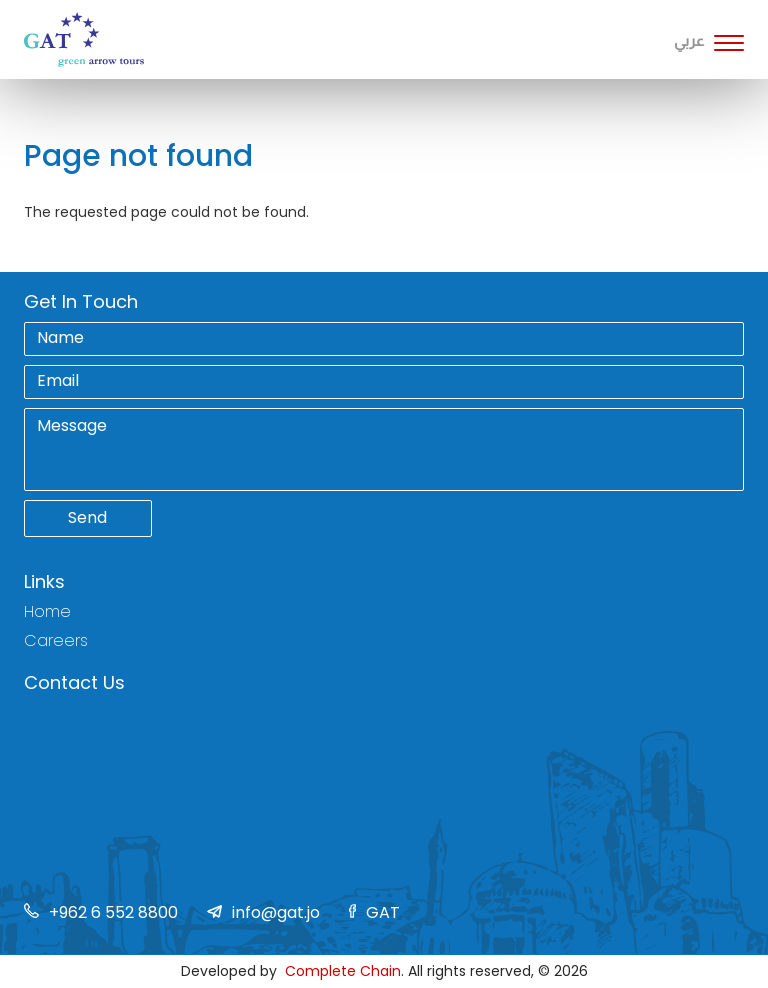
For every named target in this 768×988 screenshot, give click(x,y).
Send (87, 517)
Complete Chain (343, 971)
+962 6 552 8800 (113, 912)
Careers (56, 641)
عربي (689, 40)
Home (47, 612)
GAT (383, 912)
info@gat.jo (276, 912)
